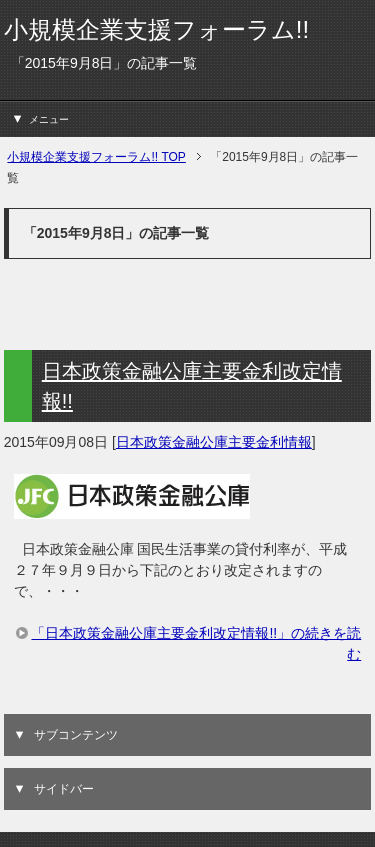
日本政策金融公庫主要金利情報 (214, 442)
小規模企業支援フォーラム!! (156, 29)
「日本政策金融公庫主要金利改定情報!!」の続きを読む (196, 643)
